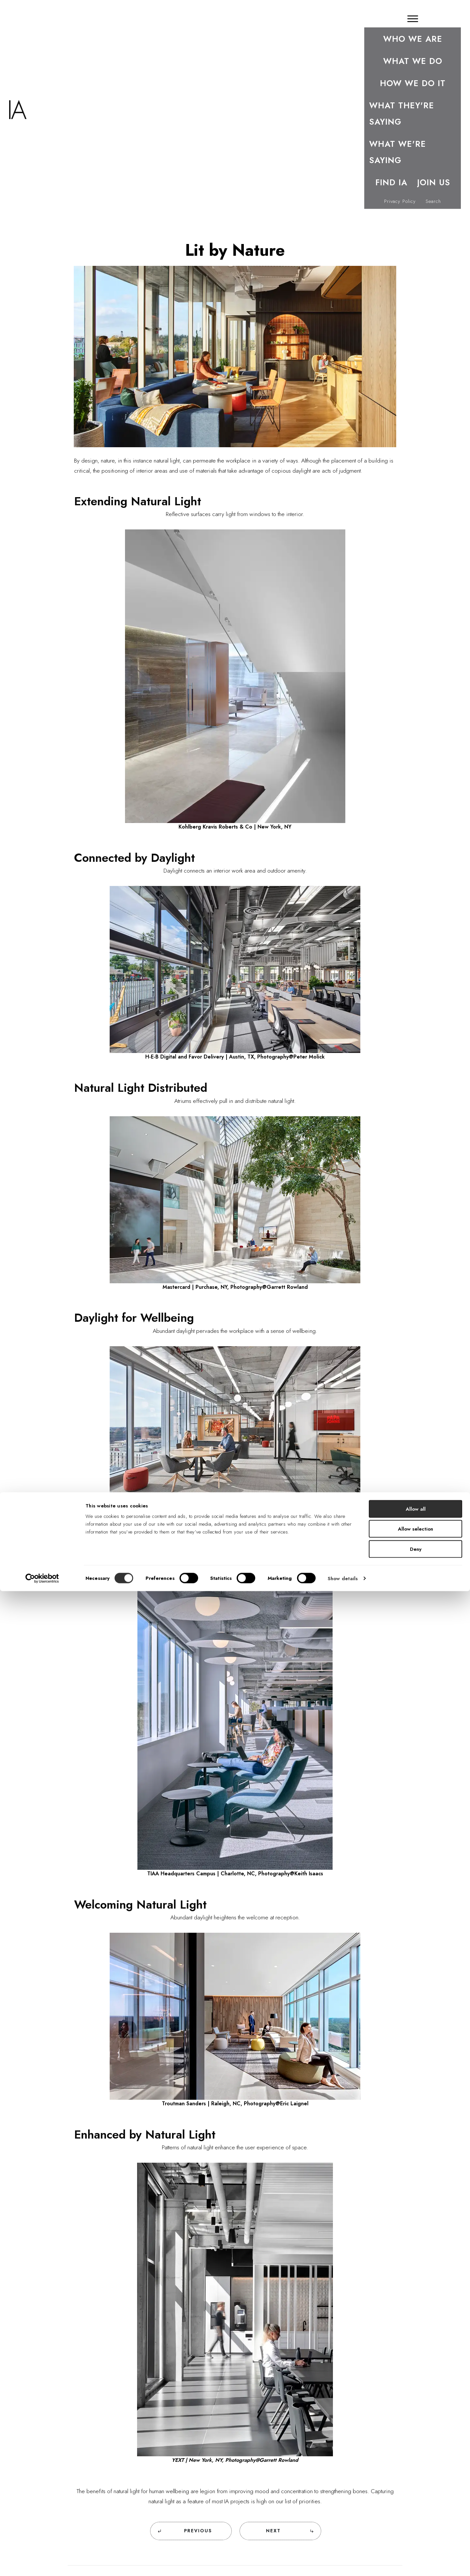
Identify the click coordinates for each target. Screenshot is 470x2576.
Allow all (416, 2493)
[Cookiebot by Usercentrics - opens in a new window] (42, 2563)
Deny (415, 2534)
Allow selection (415, 2514)
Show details (343, 2563)
